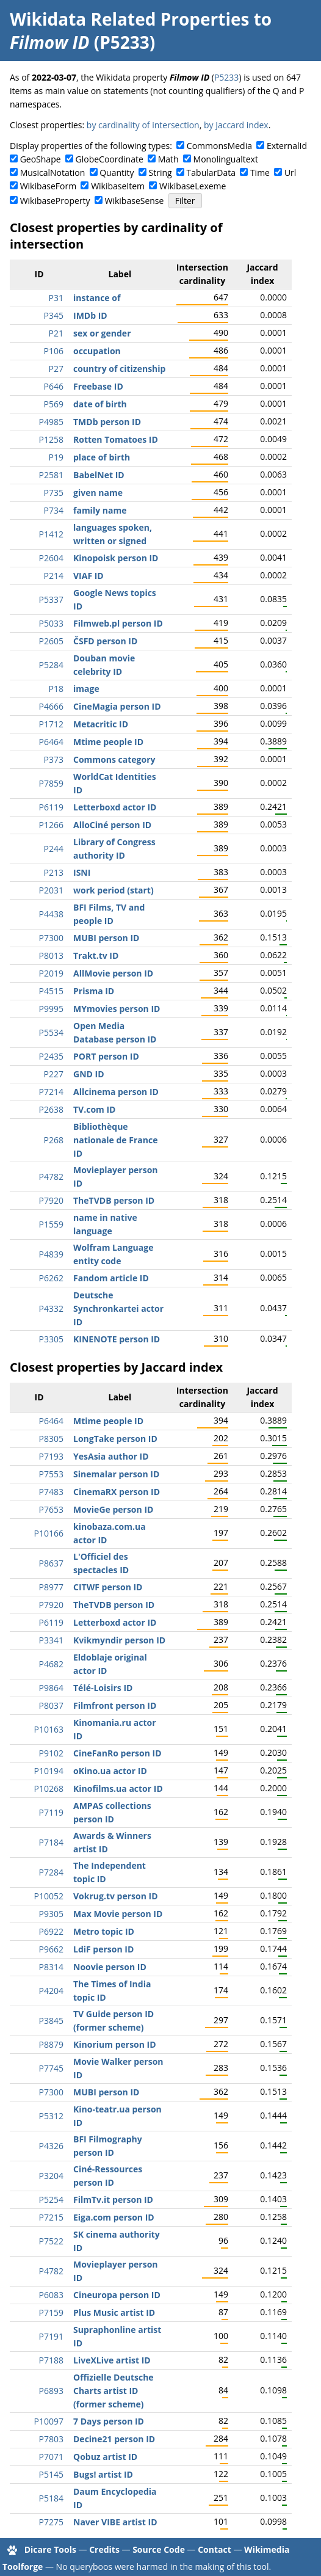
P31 (56, 298)
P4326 (51, 2146)
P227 (53, 1074)
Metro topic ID (103, 1931)
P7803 (51, 2439)
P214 (53, 575)
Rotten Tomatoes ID (115, 439)
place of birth (101, 457)
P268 (53, 1140)
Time (260, 172)
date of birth (100, 404)
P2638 (51, 1109)
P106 (53, 351)
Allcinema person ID (116, 1091)
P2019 (51, 973)
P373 (53, 759)
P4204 (51, 1990)
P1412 (51, 534)
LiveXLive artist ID (112, 2360)
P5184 (51, 2498)
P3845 (51, 2020)
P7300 (51, 938)
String (160, 172)
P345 (53, 315)
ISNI (81, 872)
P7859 (51, 783)
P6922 (51, 1931)
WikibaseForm (48, 186)
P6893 (51, 2390)
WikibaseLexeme (192, 186)
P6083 (51, 2295)
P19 (56, 457)
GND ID (88, 1074)
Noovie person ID (109, 1967)
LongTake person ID (115, 1438)
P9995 (51, 1008)
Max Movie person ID (117, 1913)
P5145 (51, 2474)
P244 (53, 848)
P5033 (51, 623)
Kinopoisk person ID (115, 558)
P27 (56, 368)
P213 (53, 872)
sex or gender (102, 333)
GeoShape (40, 159)
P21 (56, 333)
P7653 (51, 1509)
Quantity (116, 172)
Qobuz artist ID (105, 2456)
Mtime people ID (108, 742)
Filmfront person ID (114, 1705)
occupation (97, 351)
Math (168, 159)
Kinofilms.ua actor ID (118, 1788)
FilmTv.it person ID (113, 2199)
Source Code (158, 2549)
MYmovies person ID (116, 1008)
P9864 (51, 1688)
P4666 (51, 706)
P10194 (48, 1771)
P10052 (48, 1896)
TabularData (211, 172)
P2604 (51, 558)
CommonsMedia (219, 145)
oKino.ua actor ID (110, 1771)
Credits (104, 2549)
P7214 (51, 1091)
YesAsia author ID (111, 1456)
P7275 (51, 2522)
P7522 (51, 2241)
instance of (96, 298)
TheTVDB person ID (113, 1200)
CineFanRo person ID (117, 1753)
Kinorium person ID (114, 2044)
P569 (53, 404)
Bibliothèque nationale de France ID (115, 1140)
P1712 (51, 724)
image (86, 688)
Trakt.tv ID (95, 955)
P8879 (51, 2044)
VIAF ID (88, 575)
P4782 (51, 1176)
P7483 (51, 1491)
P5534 (51, 1032)
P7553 (51, 1474)
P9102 (51, 1753)
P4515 (51, 991)
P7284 (51, 1872)
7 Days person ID (108, 2421)
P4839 (51, 1254)
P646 (53, 386)
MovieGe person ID (113, 1509)
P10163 (48, 1729)
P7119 (51, 1812)
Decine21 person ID (114, 2439)
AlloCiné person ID (112, 825)
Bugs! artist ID (103, 2474)
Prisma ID (93, 991)
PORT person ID (106, 1056)
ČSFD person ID (105, 641)
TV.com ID (94, 1109)
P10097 (48, 2421)
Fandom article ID (111, 1278)
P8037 (51, 1705)
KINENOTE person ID (116, 1339)
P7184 (51, 1842)
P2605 (51, 641)
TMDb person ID (107, 422)
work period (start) (113, 890)
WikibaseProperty (55, 200)
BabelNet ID (98, 475)
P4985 (51, 422)
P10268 (48, 1788)
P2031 (51, 890)
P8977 (51, 1587)
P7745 (51, 2068)
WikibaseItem (118, 186)
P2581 (51, 475)
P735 (53, 492)
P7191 (51, 2336)
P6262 (51, 1278)
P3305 (51, 1339)
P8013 (51, 955)
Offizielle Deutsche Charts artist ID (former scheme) (113, 2390)
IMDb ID (90, 315)
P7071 (51, 2456)
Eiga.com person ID (113, 2217)
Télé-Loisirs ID (102, 1688)
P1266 (51, 825)
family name (99, 510)
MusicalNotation (52, 172)
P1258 (51, 439)
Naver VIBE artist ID (115, 2522)
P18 (56, 688)
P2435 (51, 1056)
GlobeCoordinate (109, 159)
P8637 (51, 1563)
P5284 (51, 665)
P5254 (51, 2199)
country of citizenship (119, 368)
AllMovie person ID (113, 973)
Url (290, 172)
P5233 (226, 77)
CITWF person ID (107, 1587)
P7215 (51, 2217)
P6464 (51, 742)
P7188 (51, 2360)
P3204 (51, 2175)
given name (98, 492)
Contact (214, 2549)
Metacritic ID (100, 724)
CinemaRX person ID (116, 1491)
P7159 (51, 2312)
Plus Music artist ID (114, 2312)
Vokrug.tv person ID (115, 1896)
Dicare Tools (50, 2549)
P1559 (51, 1224)
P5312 (51, 2116)
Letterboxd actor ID (114, 807)
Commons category (114, 759)
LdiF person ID (103, 1949)
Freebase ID (98, 386)
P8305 (51, 1438)
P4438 (51, 914)
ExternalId (287, 145)
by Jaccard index (236, 125)
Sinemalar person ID (116, 1474)
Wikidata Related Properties (129, 19)
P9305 (51, 1913)
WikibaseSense (134, 200)
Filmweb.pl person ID (118, 623)
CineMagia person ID (117, 706)
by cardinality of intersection (143, 125)
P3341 (51, 1640)
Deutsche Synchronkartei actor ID (118, 1308)
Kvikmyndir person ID (119, 1640)
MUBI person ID (106, 938)
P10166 (48, 1533)
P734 (53, 510)
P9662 (51, 1949)
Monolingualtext (225, 159)
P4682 (51, 1664)
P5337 (51, 599)
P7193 (51, 1456)
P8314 (51, 1967)
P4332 (51, 1308)
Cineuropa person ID (117, 2295)
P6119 (51, 807)
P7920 (51, 1200)
